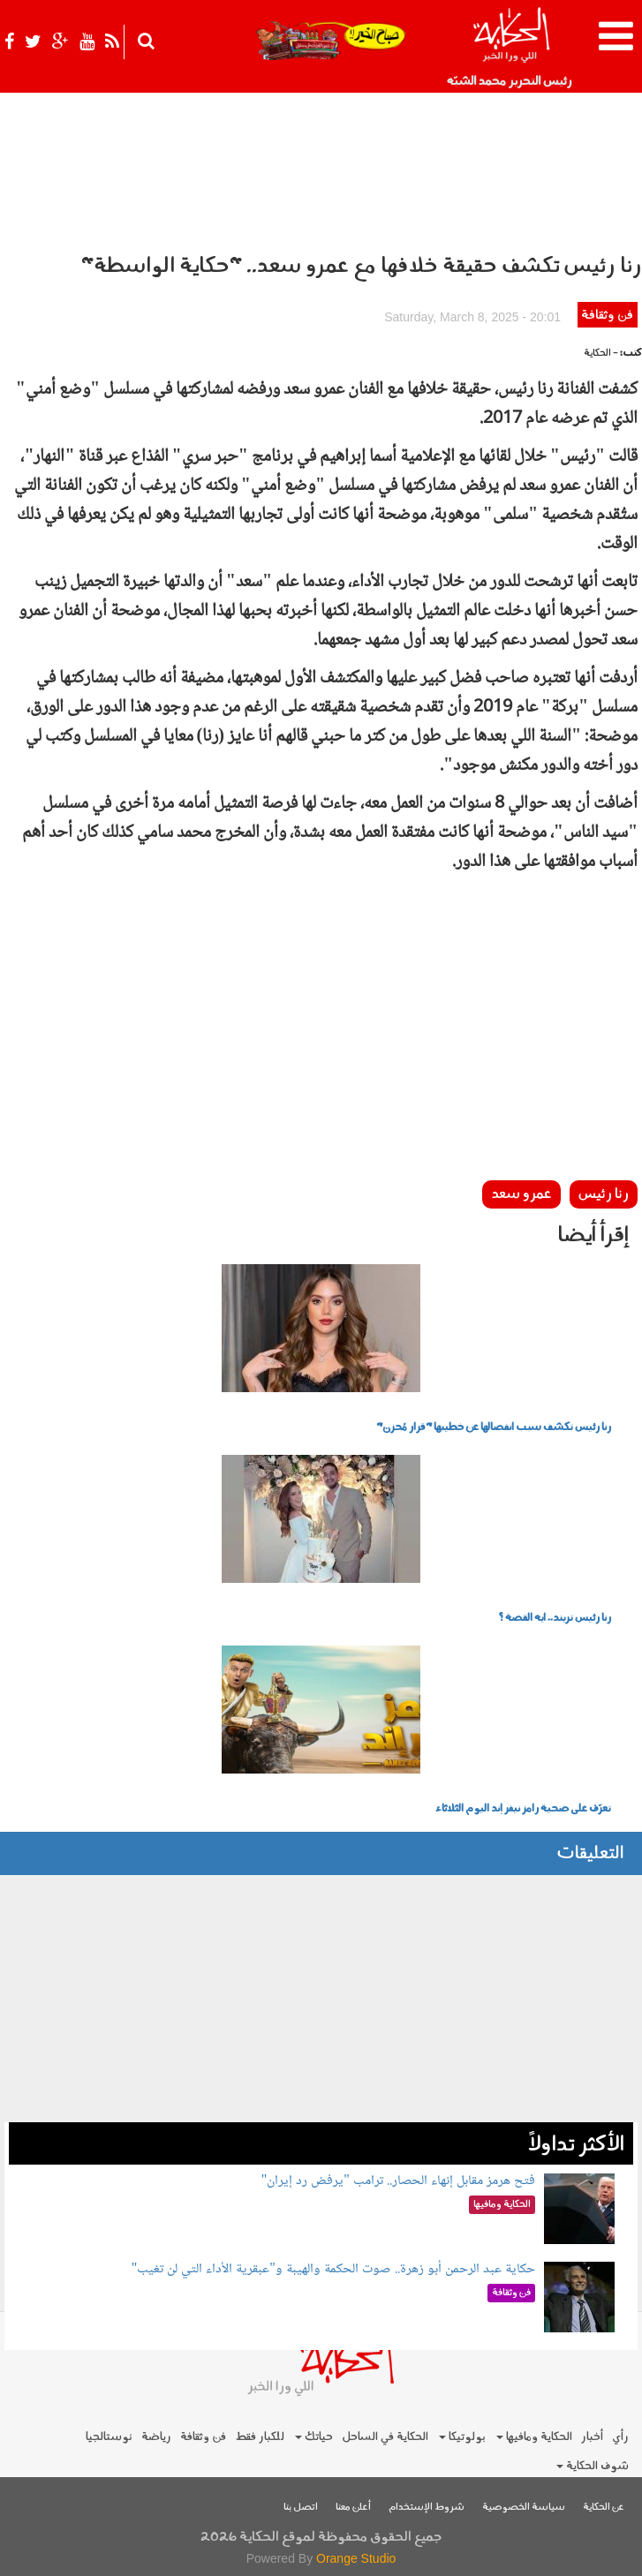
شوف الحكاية (592, 2466)
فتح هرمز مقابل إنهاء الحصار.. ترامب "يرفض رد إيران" (398, 2181)
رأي (620, 2437)
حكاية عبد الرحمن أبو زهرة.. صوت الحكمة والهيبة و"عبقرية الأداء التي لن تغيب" (333, 2269)
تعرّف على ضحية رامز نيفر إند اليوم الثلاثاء (523, 1809)
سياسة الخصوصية (523, 2507)
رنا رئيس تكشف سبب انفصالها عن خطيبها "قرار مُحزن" (493, 1427)
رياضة (156, 2437)
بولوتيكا (462, 2437)
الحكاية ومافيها (534, 2437)
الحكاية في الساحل (385, 2437)
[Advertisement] (321, 1052)
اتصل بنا (300, 2507)
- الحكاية (601, 353)
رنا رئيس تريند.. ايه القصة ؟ (554, 1618)
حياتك (314, 2437)
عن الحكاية (603, 2507)
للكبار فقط (259, 2437)
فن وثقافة (607, 315)
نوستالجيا (109, 2437)
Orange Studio (356, 2558)
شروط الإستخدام (427, 2507)
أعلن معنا (353, 2507)
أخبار (592, 2437)
